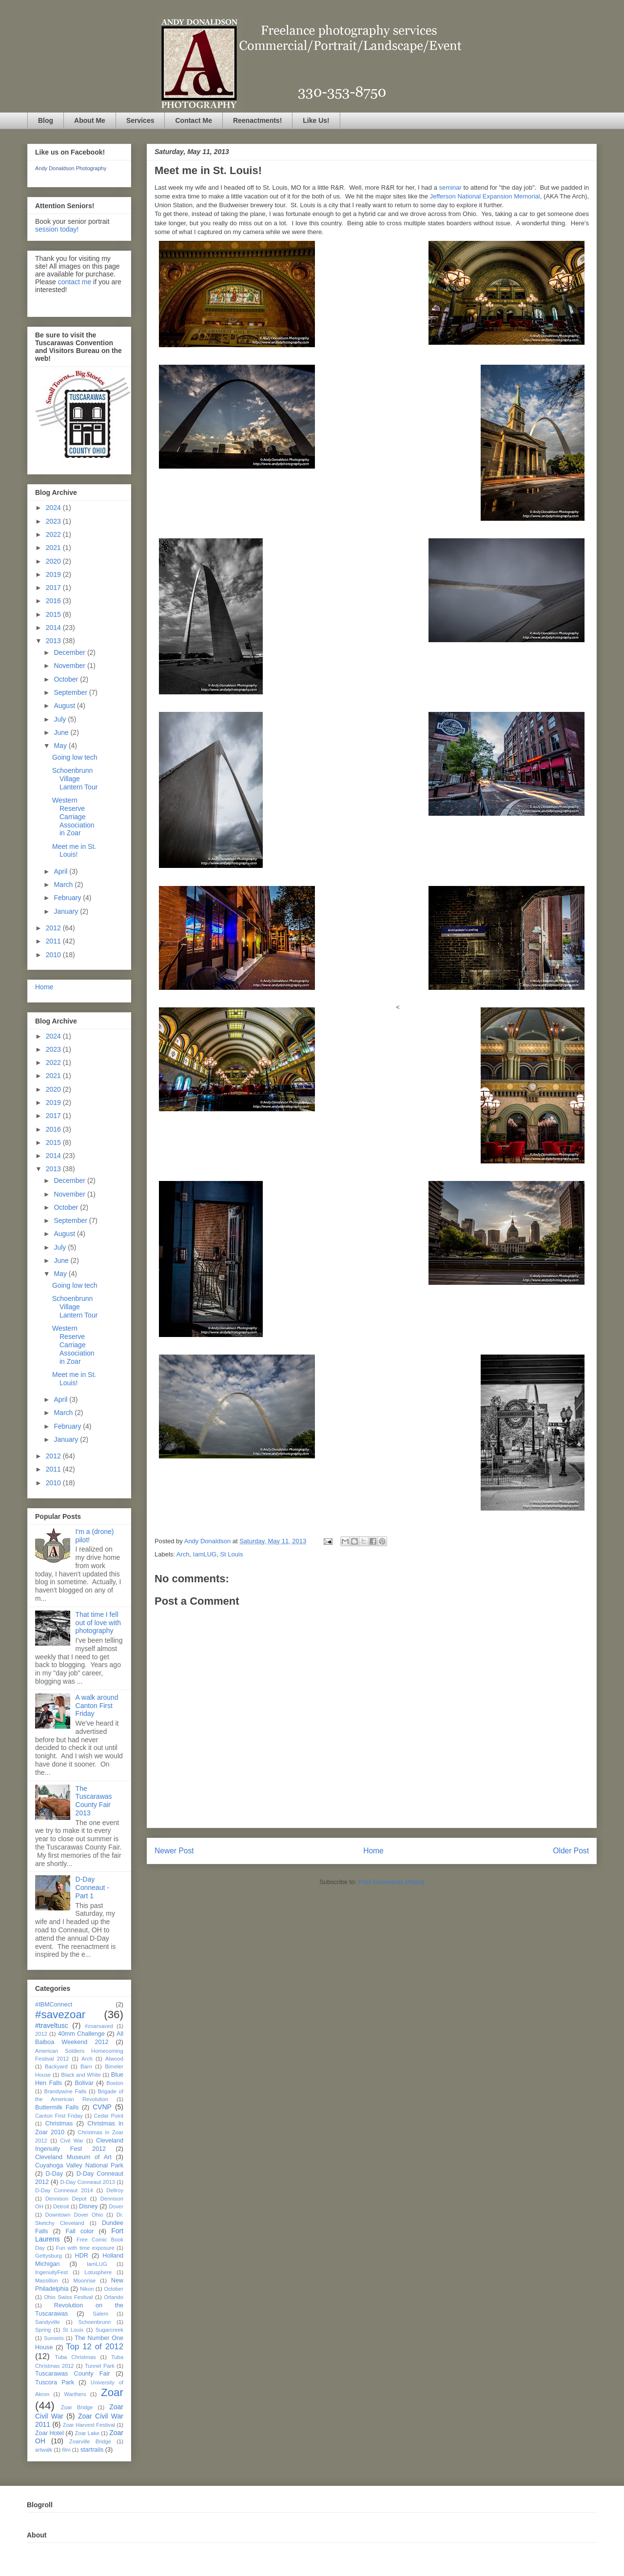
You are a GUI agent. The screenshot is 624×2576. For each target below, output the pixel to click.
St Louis (231, 1554)
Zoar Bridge (77, 2407)
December (70, 652)
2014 (54, 627)
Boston (114, 2083)
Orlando (113, 2297)
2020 (54, 561)
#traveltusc (51, 2025)
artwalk (43, 2450)
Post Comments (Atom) (391, 1882)
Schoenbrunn (94, 2322)
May (61, 745)
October (67, 679)
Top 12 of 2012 (94, 2346)
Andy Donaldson (208, 1541)
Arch (183, 1554)
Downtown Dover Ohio (74, 2215)
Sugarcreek (109, 2330)
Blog (45, 120)
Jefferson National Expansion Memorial (485, 196)
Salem (100, 2314)
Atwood (114, 2059)
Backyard (56, 2066)
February (68, 898)
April (61, 871)
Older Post (571, 1851)
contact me (74, 282)
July (61, 719)
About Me (89, 120)
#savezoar (60, 2014)
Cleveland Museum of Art (73, 2157)
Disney (88, 2206)
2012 (54, 928)
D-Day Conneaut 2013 (87, 2182)
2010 (54, 955)
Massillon (46, 2280)
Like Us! (316, 120)
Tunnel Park (100, 2366)
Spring (43, 2330)
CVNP (102, 2107)
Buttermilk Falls (56, 2107)
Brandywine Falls (65, 2091)
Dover (116, 2206)
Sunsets (53, 2338)
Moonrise (84, 2280)
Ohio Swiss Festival (68, 2297)
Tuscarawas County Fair (72, 2373)
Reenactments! (257, 120)
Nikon (87, 2289)
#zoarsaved (99, 2026)
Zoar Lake (87, 2433)
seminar (451, 187)
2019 (54, 574)
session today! (57, 229)
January (67, 911)
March (64, 884)
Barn (86, 2066)
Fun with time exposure (85, 2248)
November (70, 665)
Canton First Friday (59, 2116)
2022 (54, 534)
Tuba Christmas (75, 2357)
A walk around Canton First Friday (97, 1705)
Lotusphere (98, 2272)
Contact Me (193, 120)
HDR (81, 2255)
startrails (92, 2449)
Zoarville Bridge (90, 2441)
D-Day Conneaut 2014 (64, 2190)
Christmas (59, 2123)
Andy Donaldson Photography (70, 168)
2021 (54, 547)
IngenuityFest (51, 2272)
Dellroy (114, 2190)
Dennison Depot (65, 2199)
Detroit (61, 2206)
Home (373, 1851)
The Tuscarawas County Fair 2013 (94, 1801)
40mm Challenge (81, 2033)
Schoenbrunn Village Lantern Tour (75, 779)
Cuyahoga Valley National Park (79, 2165)
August (65, 705)
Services (140, 120)
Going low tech (75, 757)
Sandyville (47, 2322)
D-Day (54, 2173)
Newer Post (174, 1851)
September (71, 692)
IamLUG (204, 1554)
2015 (54, 614)
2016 (54, 601)
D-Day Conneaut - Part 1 (92, 1887)
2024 (54, 507)
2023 (54, 521)
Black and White (81, 2075)
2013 (54, 641)
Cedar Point (108, 2116)
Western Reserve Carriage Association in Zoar (73, 816)
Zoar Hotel (49, 2433)
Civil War (71, 2140)
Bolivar (84, 2083)
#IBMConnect (53, 2004)
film (66, 2450)
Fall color (79, 2231)
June (62, 732)
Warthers (75, 2394)
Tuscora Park (54, 2382)
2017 (54, 587)
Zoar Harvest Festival (89, 2425)
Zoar (112, 2392)
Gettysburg (48, 2256)
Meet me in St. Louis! (74, 851)
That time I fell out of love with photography (98, 1623)
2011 (54, 941)
